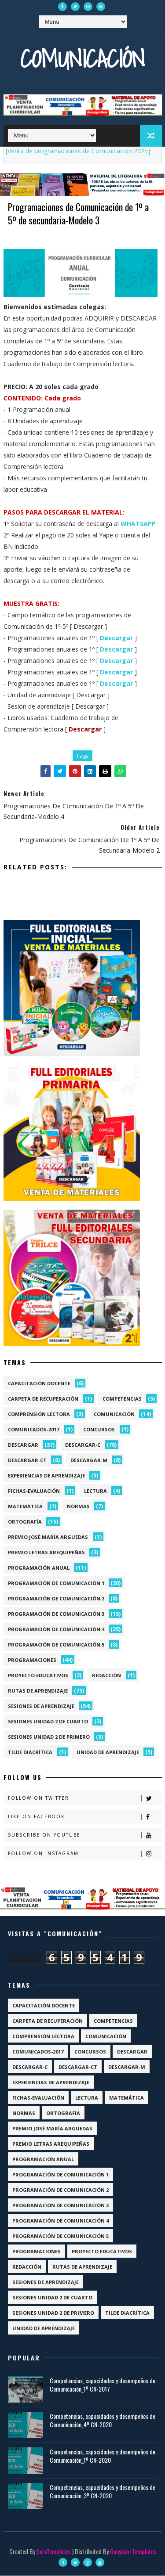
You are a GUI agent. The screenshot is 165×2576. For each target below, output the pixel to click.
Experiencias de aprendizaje (46, 1476)
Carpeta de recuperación (43, 1399)
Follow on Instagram (84, 1854)
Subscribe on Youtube (84, 1836)
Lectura (95, 1491)
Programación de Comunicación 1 (56, 1583)
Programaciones (32, 1660)
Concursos (99, 1430)
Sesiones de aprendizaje (41, 1706)
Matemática (25, 1506)
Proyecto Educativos (38, 1675)
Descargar (23, 1445)
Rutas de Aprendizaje (38, 1691)
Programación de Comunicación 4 (56, 1629)
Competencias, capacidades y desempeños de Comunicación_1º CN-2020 (102, 2456)
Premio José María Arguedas (48, 1537)
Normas (78, 1506)
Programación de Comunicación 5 (56, 1645)
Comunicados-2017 (33, 1430)
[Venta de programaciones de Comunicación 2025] (78, 151)
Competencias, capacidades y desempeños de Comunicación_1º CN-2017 (102, 2385)
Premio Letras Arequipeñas (46, 1552)
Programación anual (39, 1568)
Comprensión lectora (39, 1414)
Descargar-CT (27, 1460)
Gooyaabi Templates (133, 2551)
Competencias (122, 1399)
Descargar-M (88, 1460)
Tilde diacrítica (30, 1752)
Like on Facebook (84, 1817)
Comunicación (82, 58)
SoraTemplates (54, 2551)
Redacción (106, 1675)
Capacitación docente (39, 1383)
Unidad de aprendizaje (108, 1752)
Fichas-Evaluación (34, 1491)
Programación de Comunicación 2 (56, 1599)
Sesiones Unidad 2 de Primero (49, 1737)
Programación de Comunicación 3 (56, 1614)
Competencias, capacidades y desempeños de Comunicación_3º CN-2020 (102, 2492)
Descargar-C (82, 1445)
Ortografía (25, 1522)
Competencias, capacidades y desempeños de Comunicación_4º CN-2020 (102, 2421)
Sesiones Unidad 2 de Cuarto (48, 1722)
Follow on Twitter (84, 1799)
